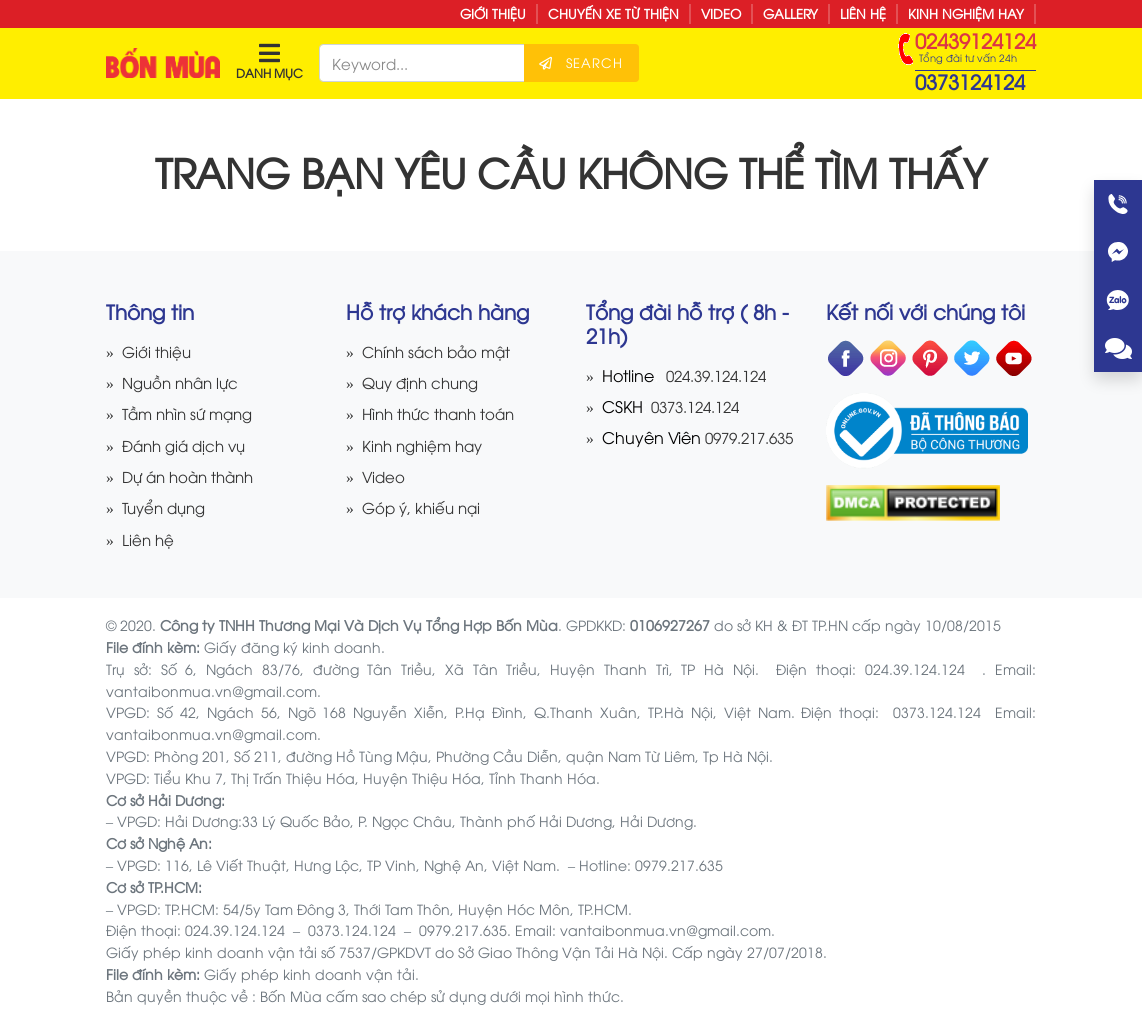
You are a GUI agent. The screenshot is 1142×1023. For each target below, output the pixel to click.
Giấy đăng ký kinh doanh (292, 646)
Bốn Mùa (291, 995)
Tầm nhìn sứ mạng (192, 412)
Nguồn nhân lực (184, 381)
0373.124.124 (698, 405)
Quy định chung (425, 381)
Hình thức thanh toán (443, 412)
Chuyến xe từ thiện (613, 13)
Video (721, 13)
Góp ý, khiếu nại (424, 506)
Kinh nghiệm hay (966, 13)
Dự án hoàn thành (193, 475)
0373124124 (970, 80)
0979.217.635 (747, 436)
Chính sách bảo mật (441, 350)
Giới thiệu (493, 13)
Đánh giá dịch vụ (188, 444)
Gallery (790, 13)
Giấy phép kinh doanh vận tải (309, 973)
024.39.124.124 (721, 374)
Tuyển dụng (167, 506)
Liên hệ (863, 13)
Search (593, 62)
